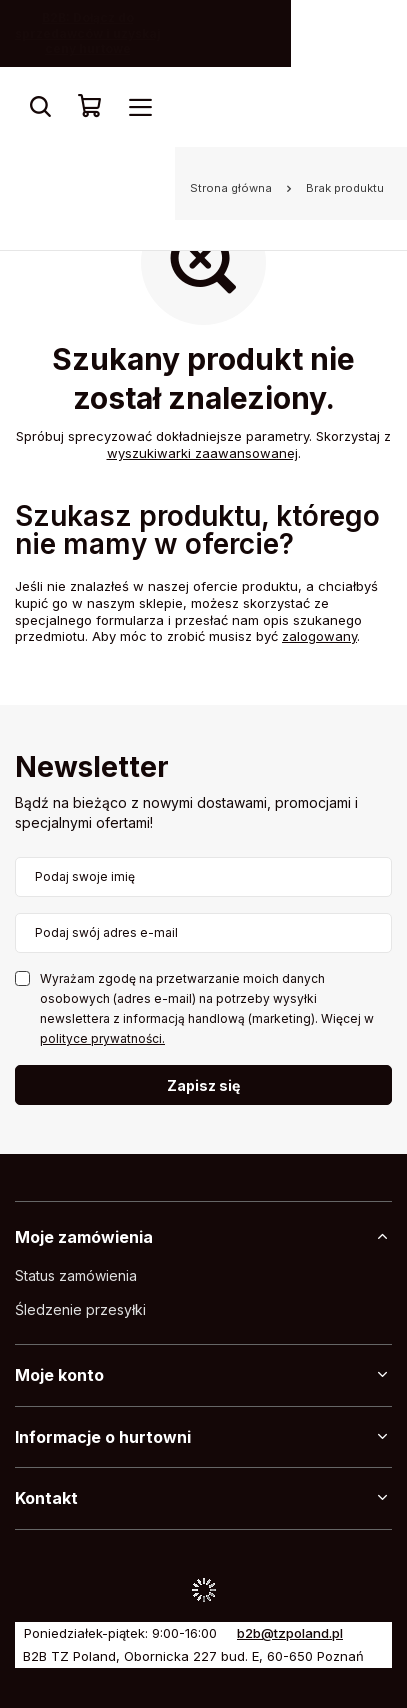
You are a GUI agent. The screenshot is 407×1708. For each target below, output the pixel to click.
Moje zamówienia (84, 1237)
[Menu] (140, 107)
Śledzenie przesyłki (80, 1310)
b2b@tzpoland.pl (290, 1633)
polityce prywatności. (102, 1038)
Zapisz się (203, 1085)
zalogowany (319, 636)
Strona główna (231, 188)
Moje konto (59, 1375)
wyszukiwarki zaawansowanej (202, 453)
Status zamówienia (76, 1276)
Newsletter (92, 768)
